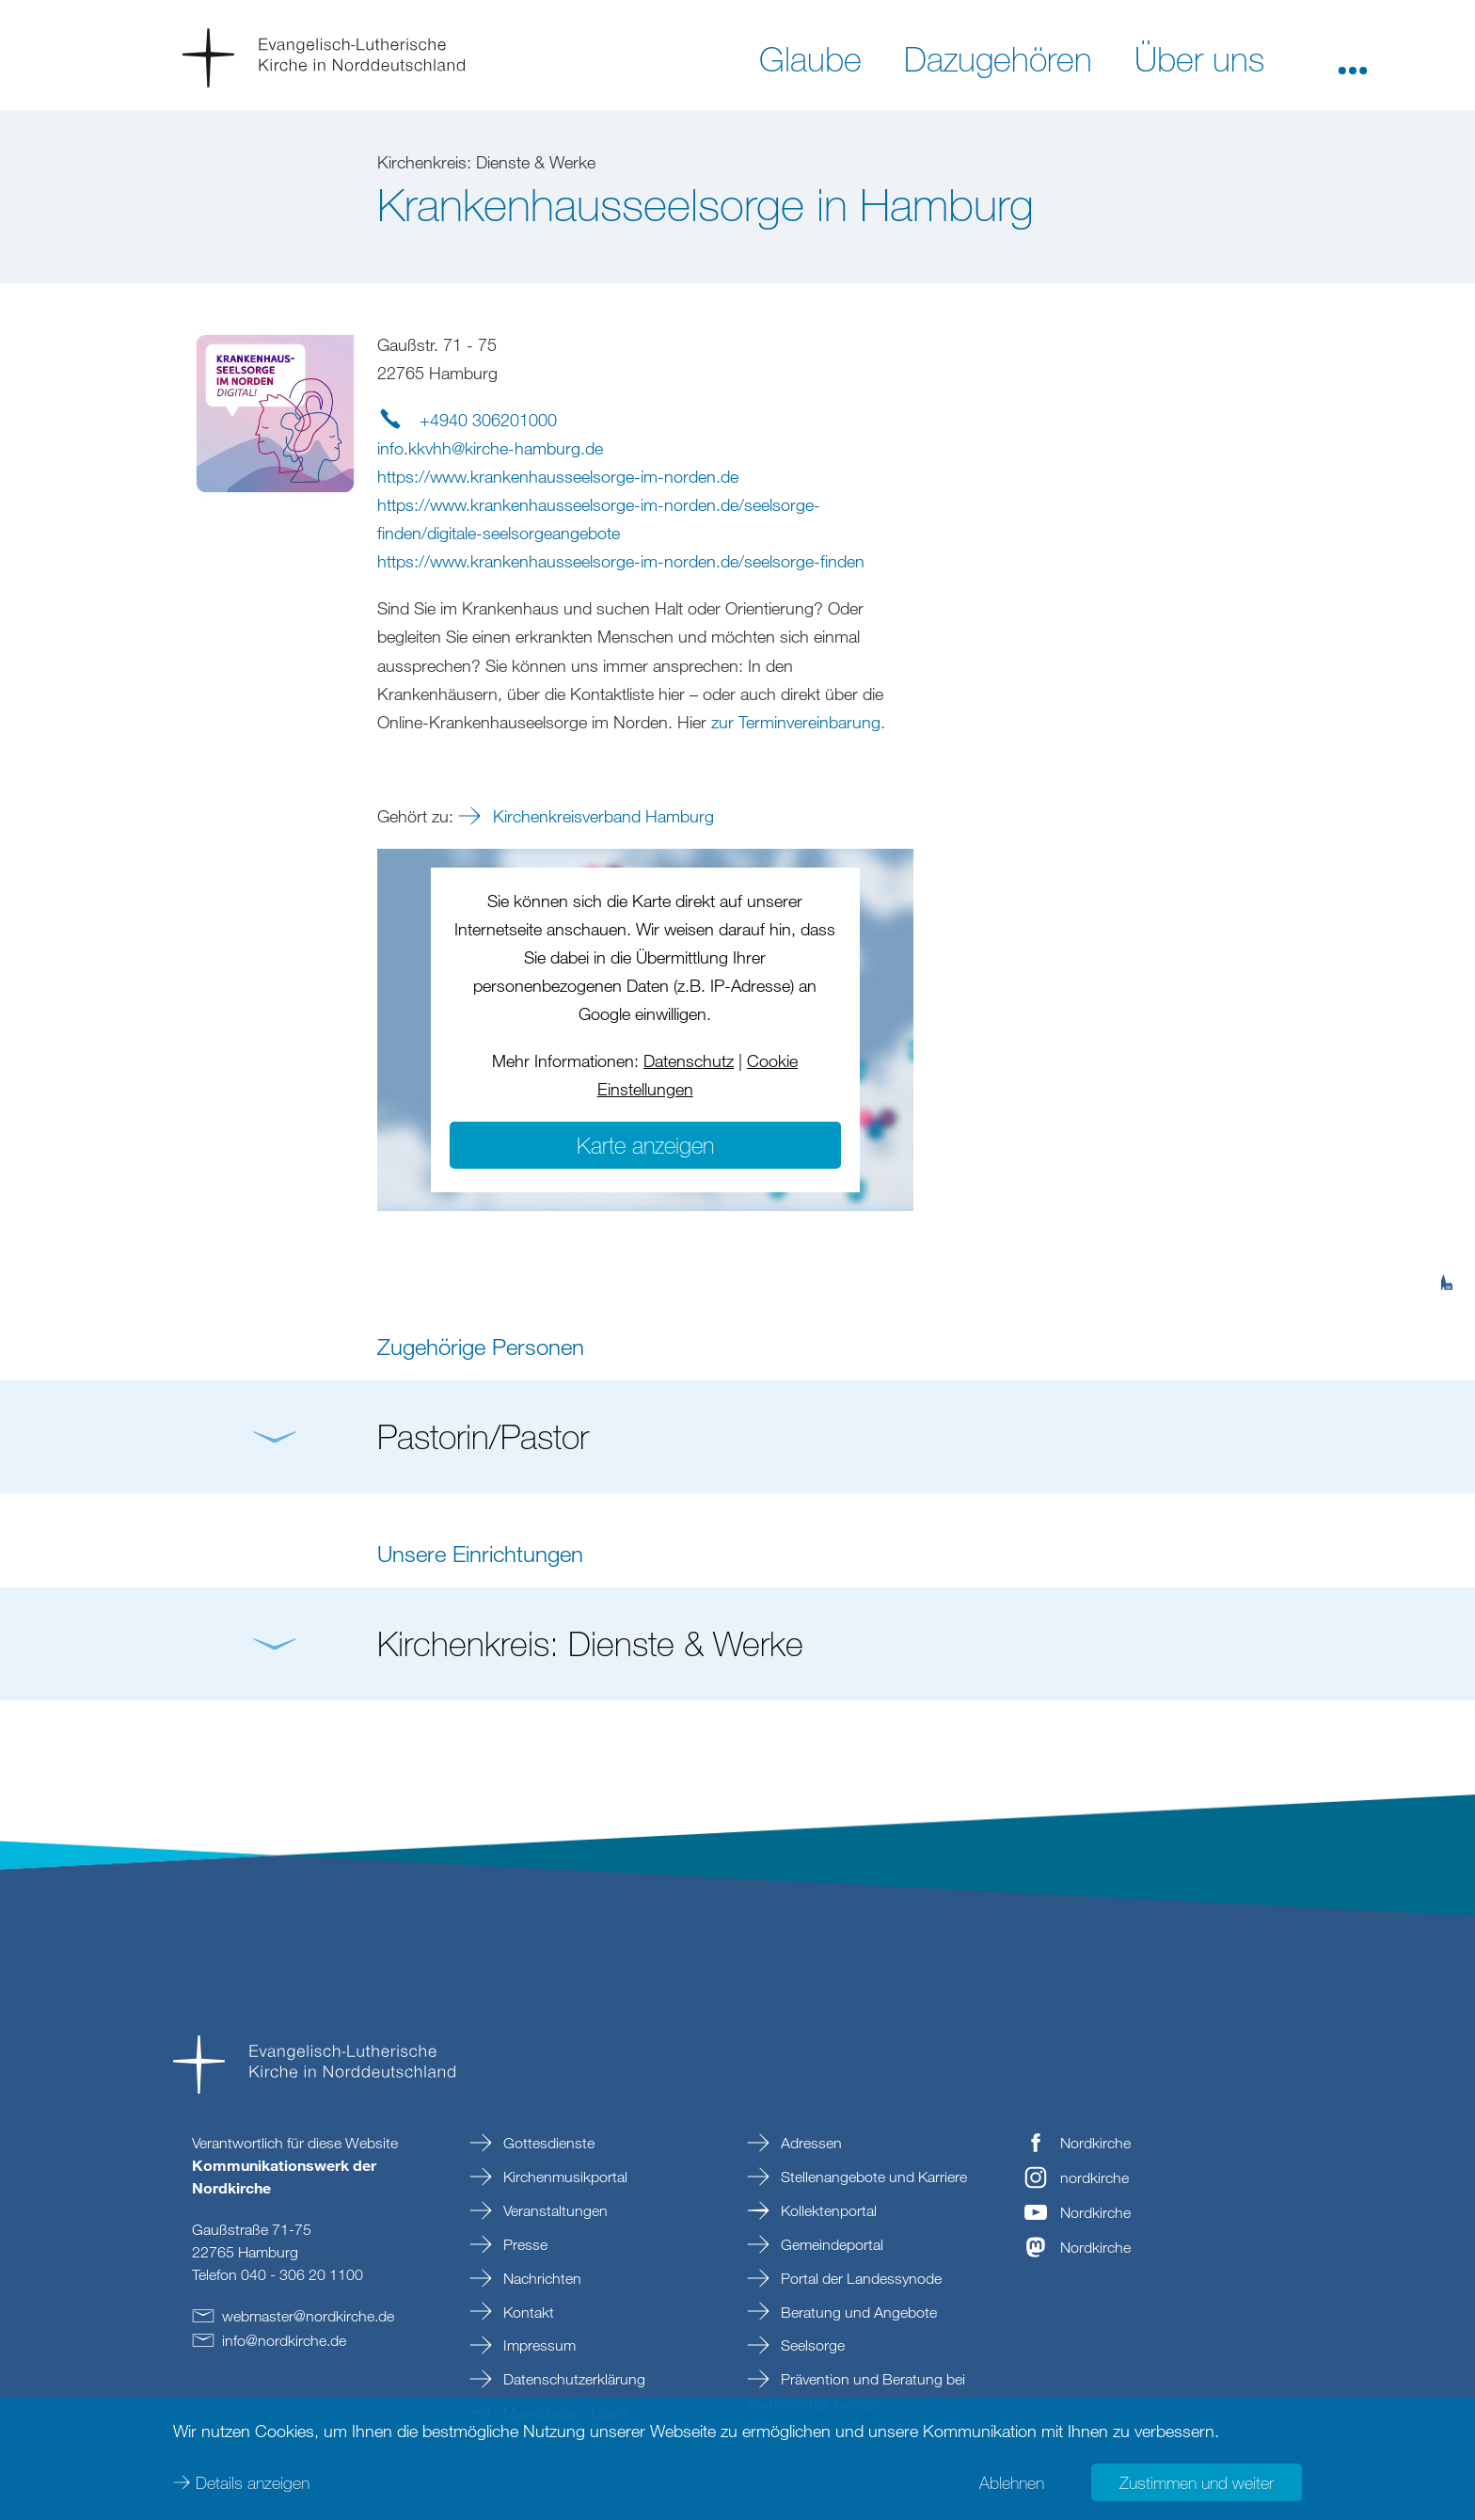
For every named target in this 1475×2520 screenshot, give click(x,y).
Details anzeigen (252, 2482)
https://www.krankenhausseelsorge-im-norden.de (557, 476)
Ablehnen (1011, 2482)
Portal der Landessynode (859, 2278)
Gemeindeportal (830, 2244)
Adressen (809, 2142)
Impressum (538, 2345)
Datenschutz (688, 1060)
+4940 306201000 (488, 419)
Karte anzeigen (645, 1144)
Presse (523, 2244)
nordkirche (1094, 2177)
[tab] (1447, 1190)
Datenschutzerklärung (572, 2378)
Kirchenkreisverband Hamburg (601, 815)
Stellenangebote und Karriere (872, 2176)
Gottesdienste (547, 2142)
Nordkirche (1095, 2142)
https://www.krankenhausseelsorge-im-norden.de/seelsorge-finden (620, 560)
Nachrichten (540, 2278)
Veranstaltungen (554, 2210)
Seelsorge (811, 2345)
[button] (1353, 57)
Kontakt (527, 2312)
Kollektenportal (827, 2210)
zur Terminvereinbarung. (798, 721)
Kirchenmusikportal (563, 2176)
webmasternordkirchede (308, 2315)
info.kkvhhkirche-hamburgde (490, 448)
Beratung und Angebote (857, 2312)
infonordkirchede (284, 2340)
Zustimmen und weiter (1196, 2482)
